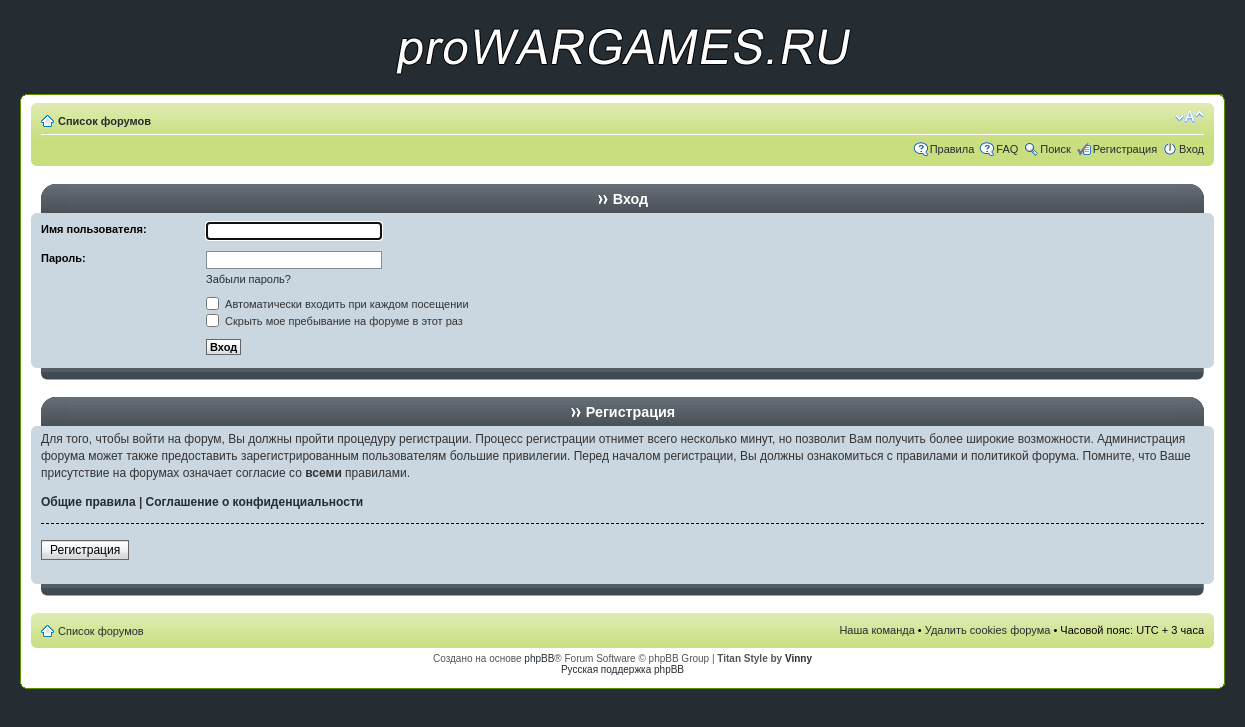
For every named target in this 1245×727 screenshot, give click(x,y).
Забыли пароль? (248, 279)
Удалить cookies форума (988, 630)
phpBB (539, 658)
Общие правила (88, 502)
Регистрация (1125, 149)
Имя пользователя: (94, 229)
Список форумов (104, 121)
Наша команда (876, 630)
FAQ (1007, 149)
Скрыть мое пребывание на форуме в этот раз (334, 321)
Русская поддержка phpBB (622, 669)
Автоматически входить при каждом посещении (337, 304)
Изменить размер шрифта (1189, 117)
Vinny (798, 658)
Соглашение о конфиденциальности (255, 502)
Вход (1191, 149)
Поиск (1055, 149)
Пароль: (63, 258)
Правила (952, 149)
